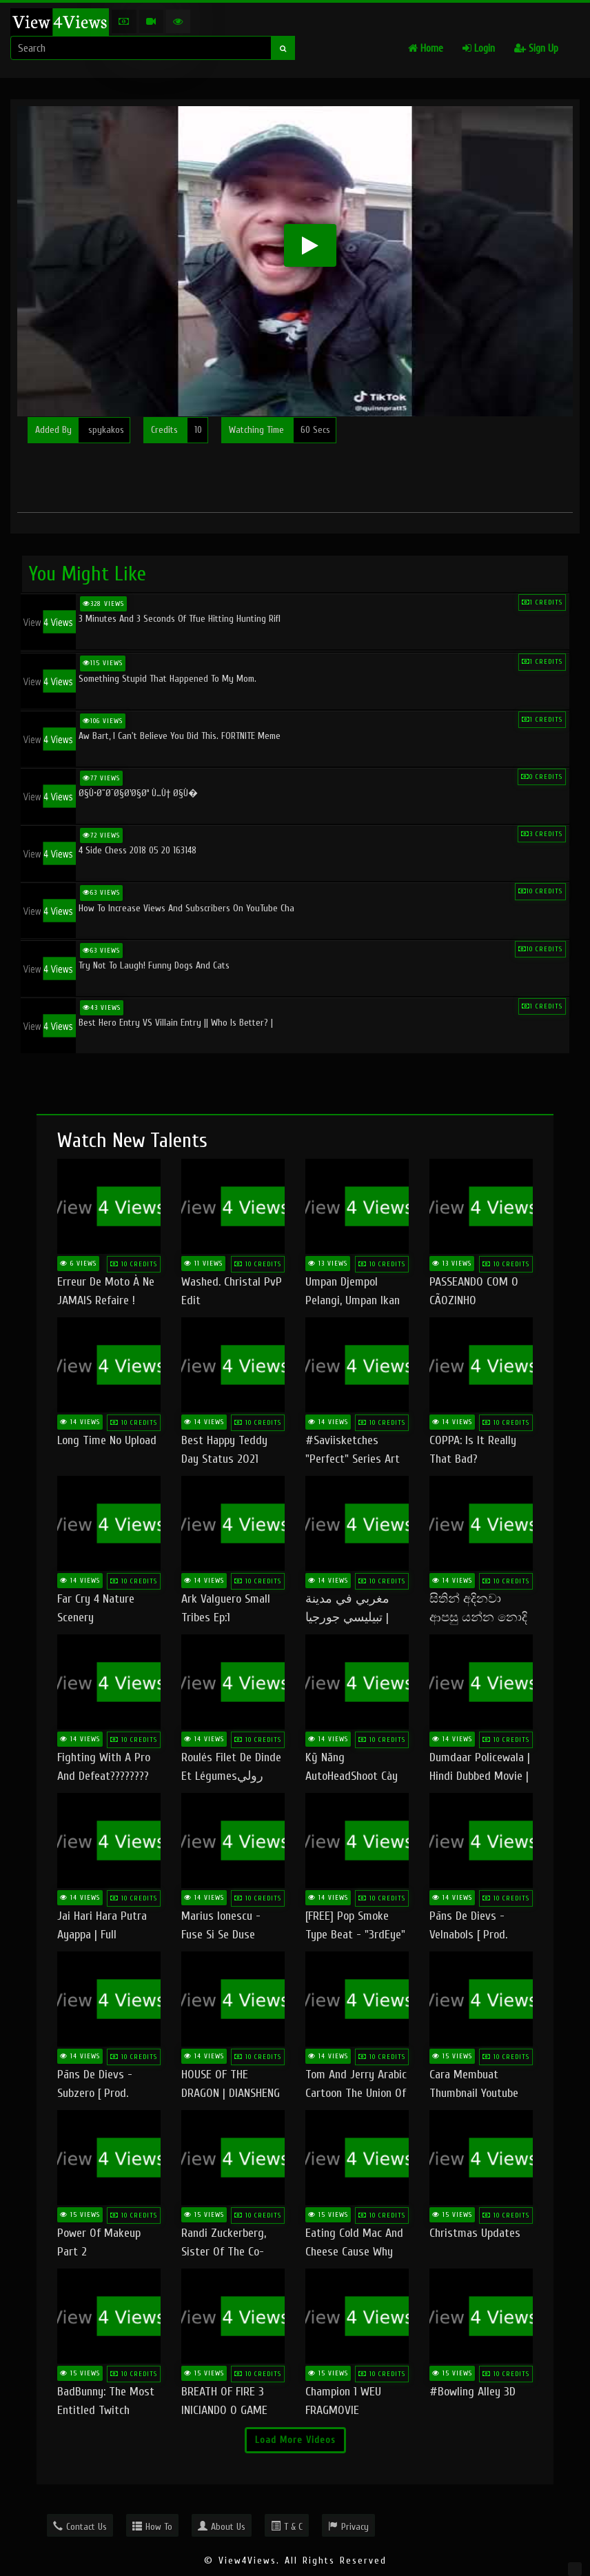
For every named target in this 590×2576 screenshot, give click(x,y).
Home (425, 48)
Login (478, 48)
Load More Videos (295, 2440)
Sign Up (536, 48)
